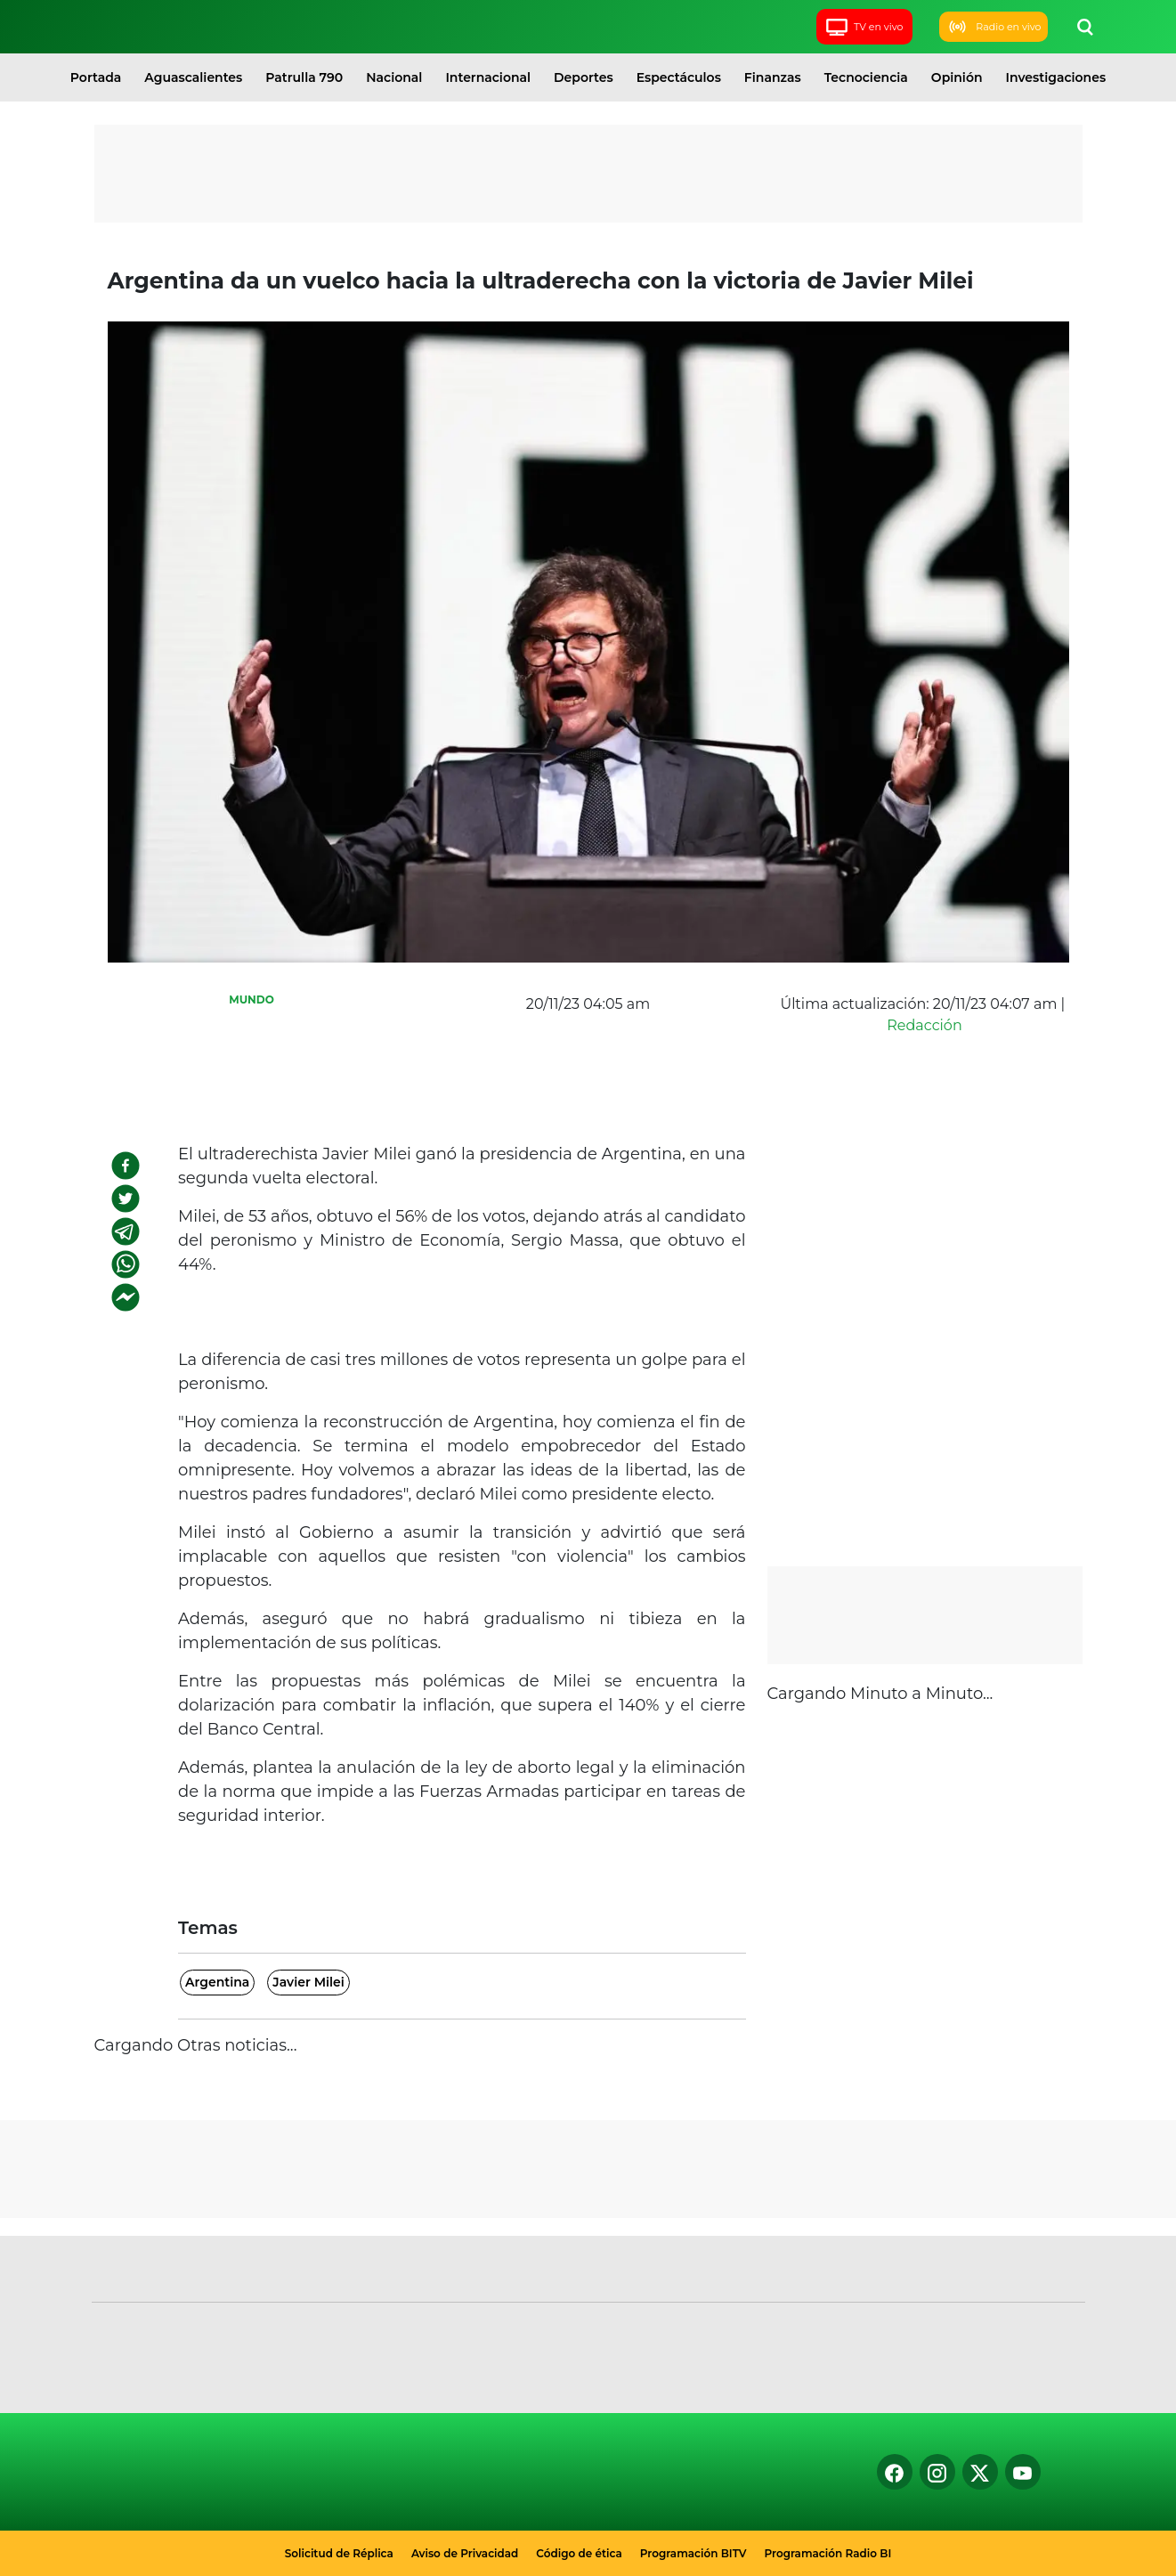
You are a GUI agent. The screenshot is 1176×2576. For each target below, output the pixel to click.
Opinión (957, 77)
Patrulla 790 (304, 77)
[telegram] (125, 1231)
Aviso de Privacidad (464, 2553)
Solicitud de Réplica (339, 2553)
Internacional (488, 77)
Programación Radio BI (828, 2553)
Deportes (583, 77)
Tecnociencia (866, 77)
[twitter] (125, 1198)
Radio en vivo (993, 27)
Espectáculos (679, 77)
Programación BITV (693, 2553)
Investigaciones (1056, 77)
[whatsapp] (125, 1264)
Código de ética (579, 2553)
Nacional (394, 77)
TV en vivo (864, 27)
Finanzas (772, 77)
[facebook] (125, 1165)
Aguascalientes (193, 77)
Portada (95, 77)
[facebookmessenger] (125, 1297)
